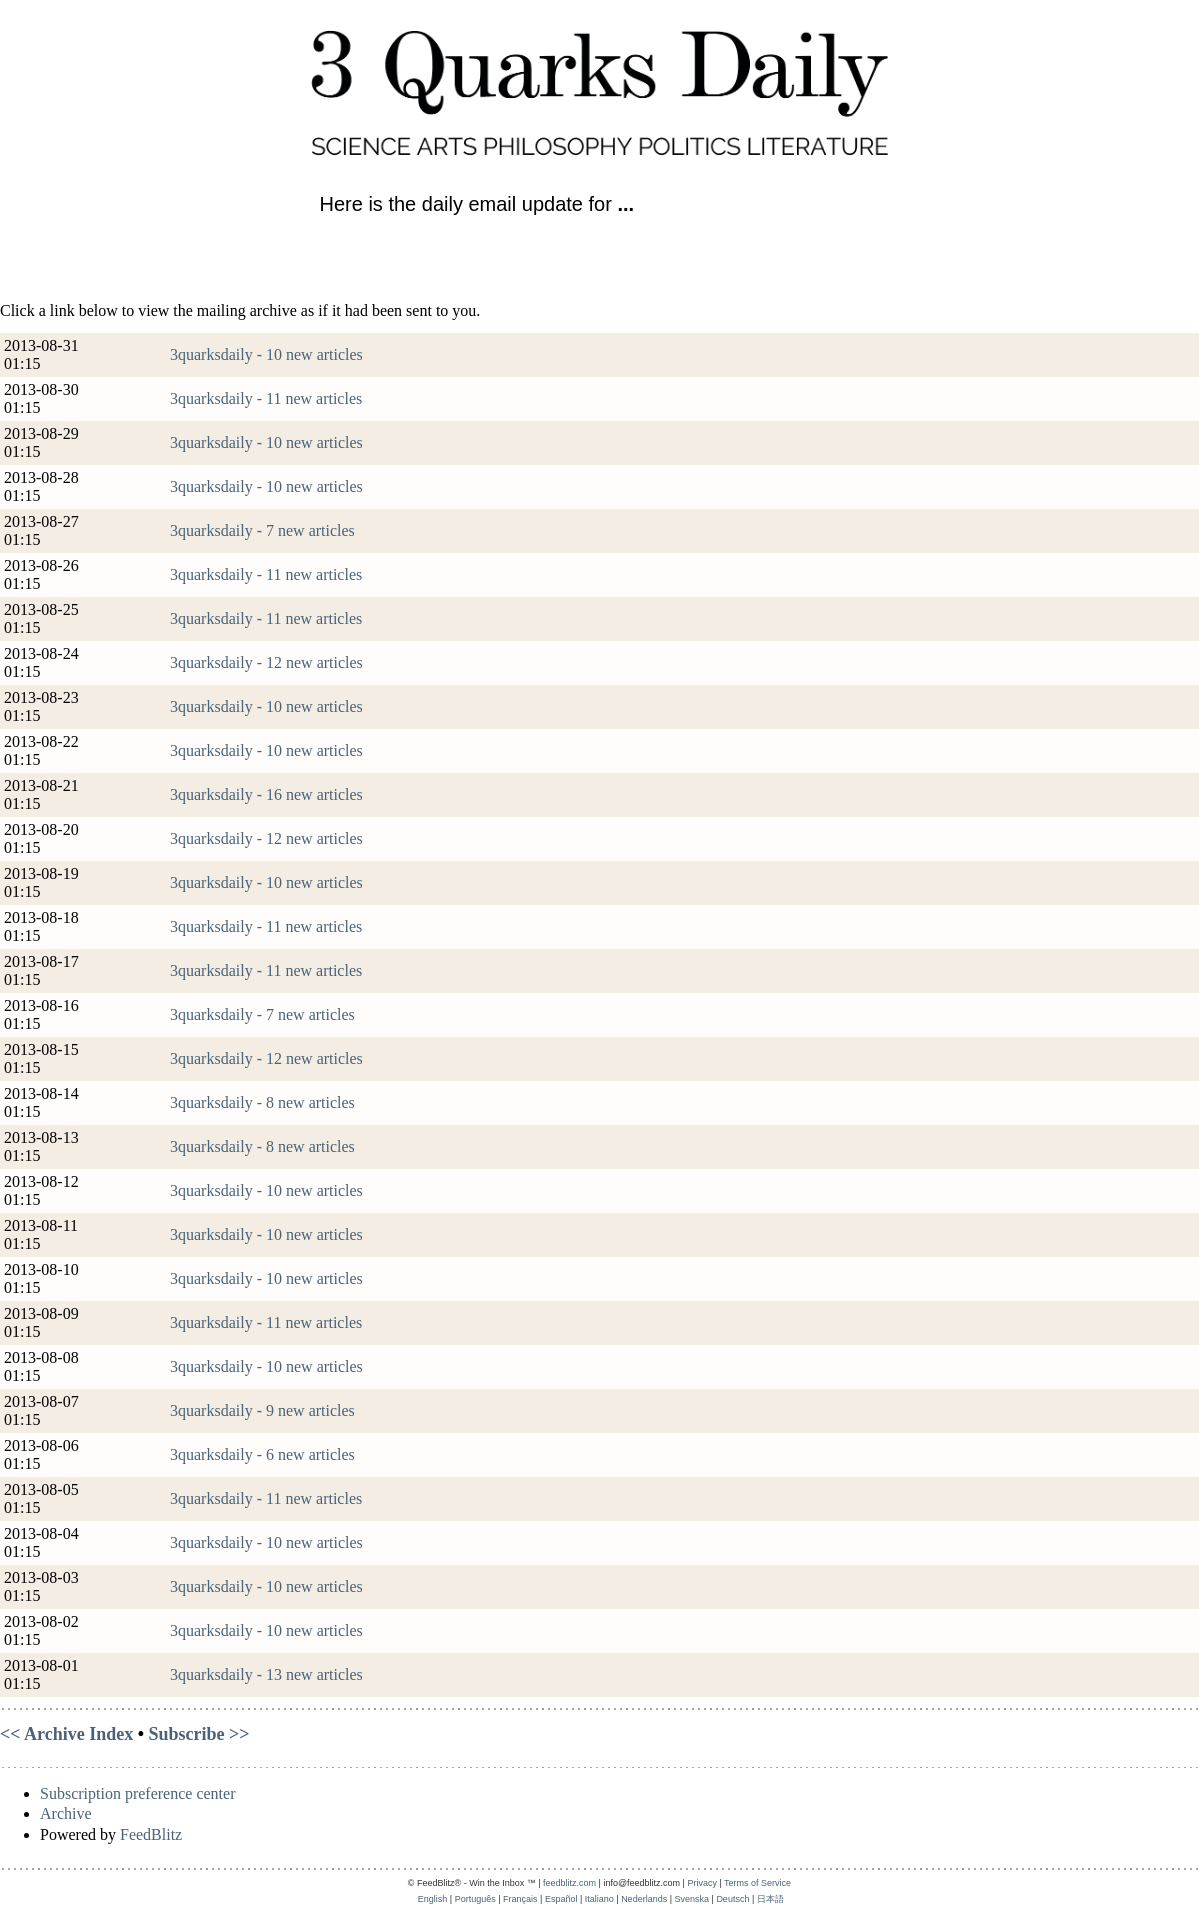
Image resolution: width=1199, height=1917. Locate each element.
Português (475, 1899)
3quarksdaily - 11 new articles (266, 398)
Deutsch (732, 1899)
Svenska (692, 1899)
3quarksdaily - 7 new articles (262, 530)
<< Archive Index (66, 1734)
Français (520, 1899)
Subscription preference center (137, 1793)
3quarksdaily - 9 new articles (262, 1410)
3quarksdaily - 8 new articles (262, 1102)
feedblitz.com (569, 1883)
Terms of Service (757, 1883)
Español (561, 1899)
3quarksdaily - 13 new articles (266, 1674)
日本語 (770, 1899)
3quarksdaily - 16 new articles (266, 794)
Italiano (599, 1899)
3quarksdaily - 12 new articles (266, 662)
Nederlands (644, 1899)
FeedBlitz (151, 1834)
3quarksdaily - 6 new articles (262, 1454)
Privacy (702, 1883)
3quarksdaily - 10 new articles (266, 354)
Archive (66, 1813)
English (433, 1899)
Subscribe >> (199, 1734)
